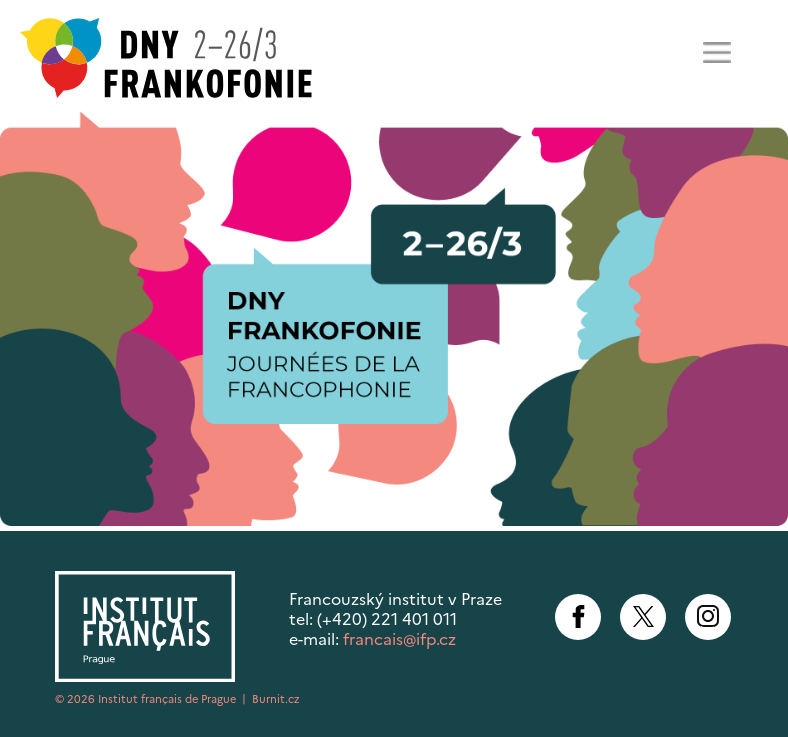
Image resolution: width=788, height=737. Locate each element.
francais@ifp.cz (399, 639)
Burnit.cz (276, 699)
